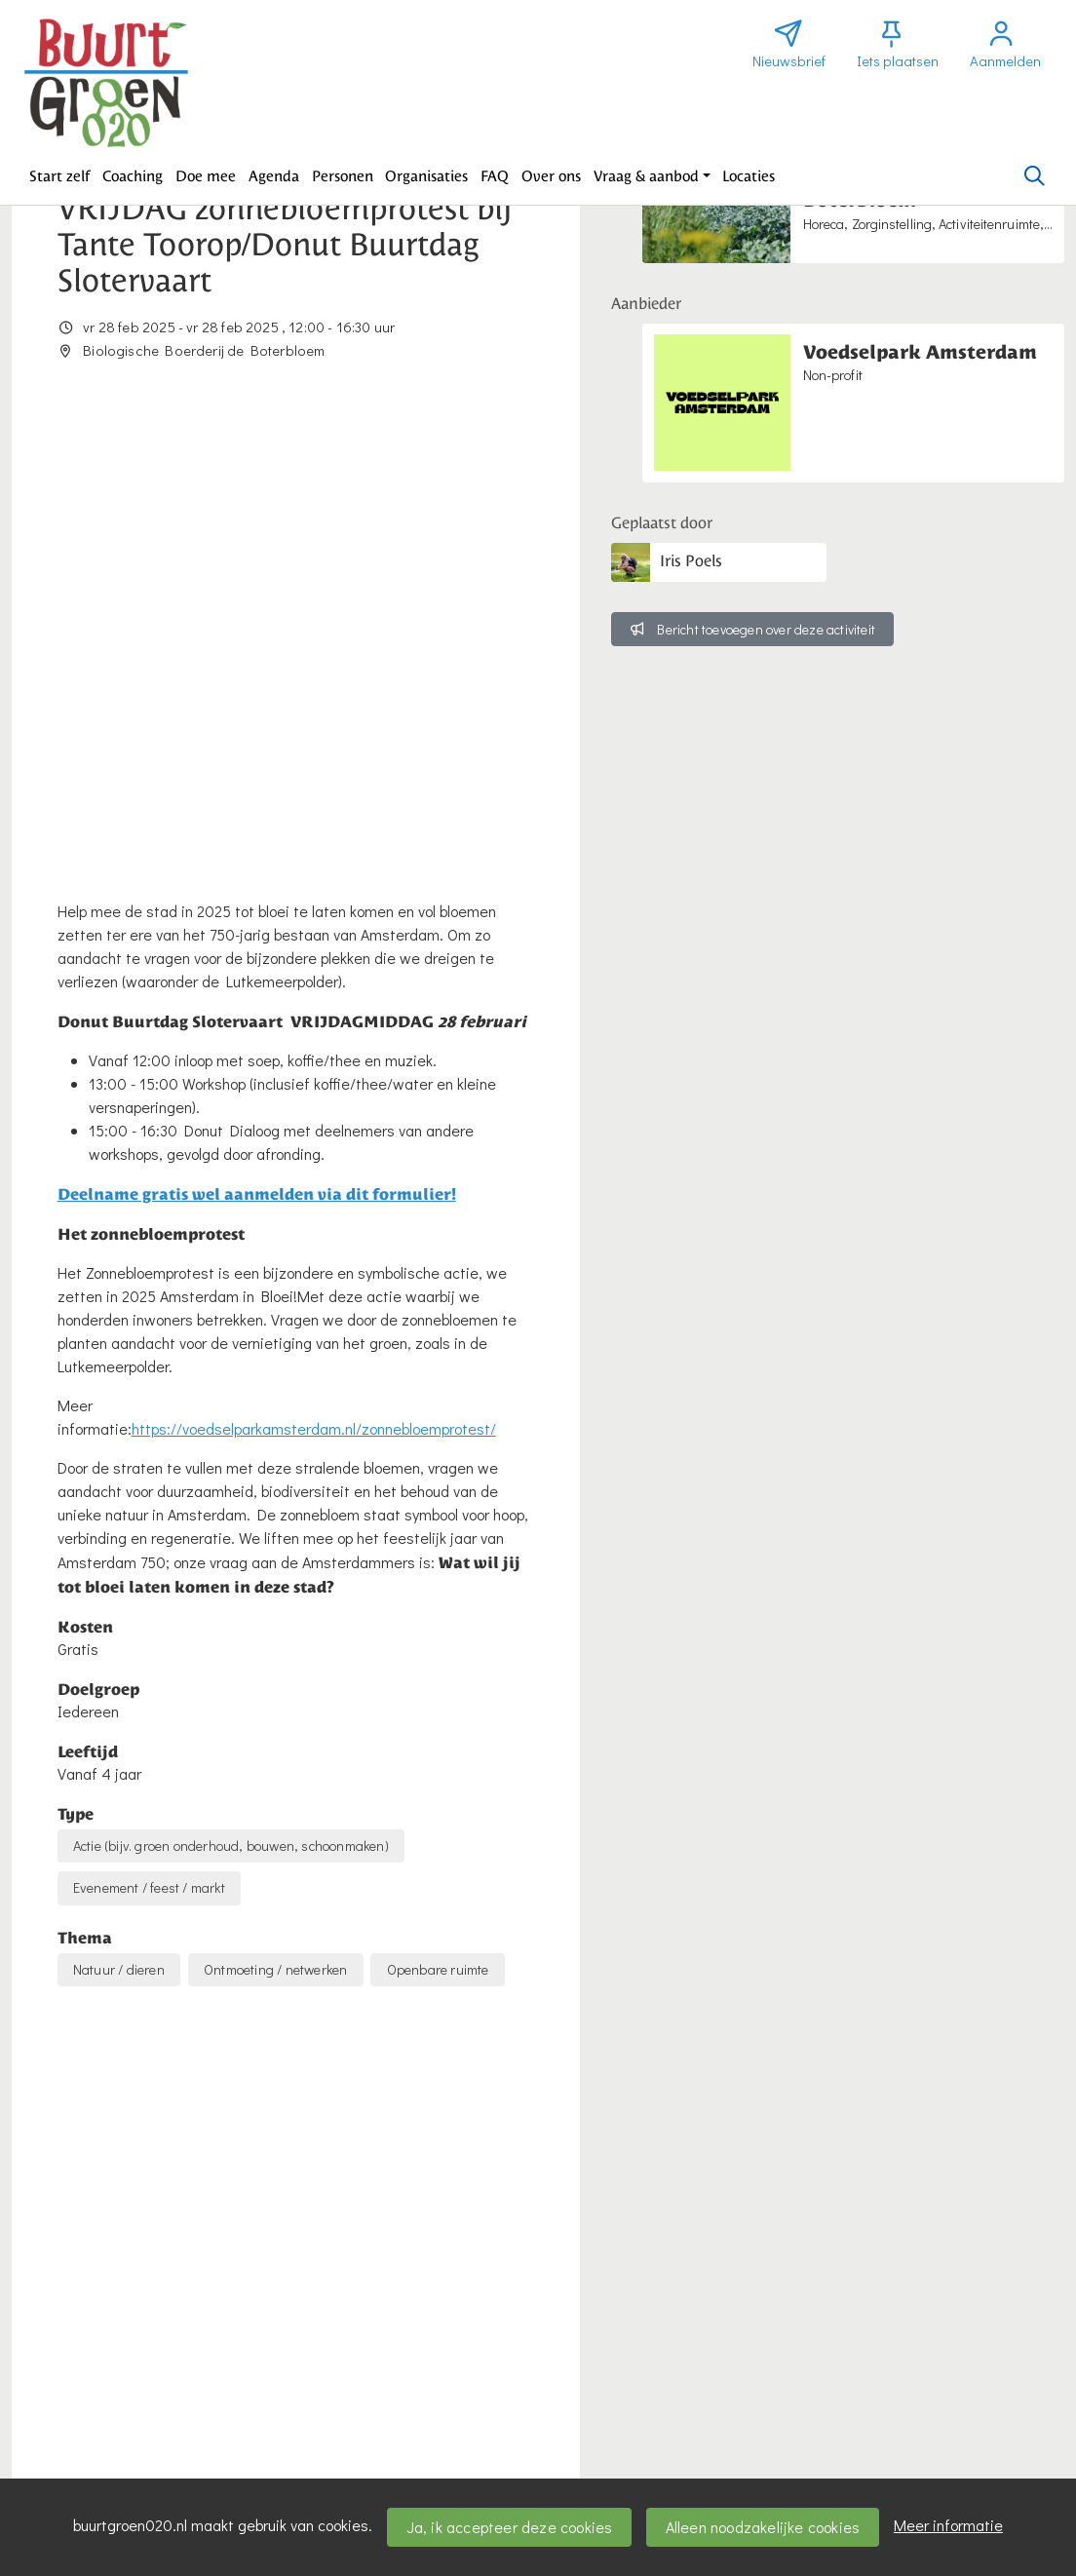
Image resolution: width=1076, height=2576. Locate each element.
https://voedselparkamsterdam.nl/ (185, 2017)
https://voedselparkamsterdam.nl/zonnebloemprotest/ (314, 974)
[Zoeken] (1034, 176)
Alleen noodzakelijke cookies (763, 2527)
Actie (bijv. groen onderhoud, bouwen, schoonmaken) (231, 1391)
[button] (59, 176)
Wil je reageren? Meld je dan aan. (172, 2294)
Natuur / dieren (119, 1515)
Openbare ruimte (438, 1515)
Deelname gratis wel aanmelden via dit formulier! (257, 739)
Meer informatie (948, 2525)
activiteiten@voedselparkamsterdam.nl (198, 2040)
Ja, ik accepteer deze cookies (509, 2527)
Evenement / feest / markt (149, 1433)
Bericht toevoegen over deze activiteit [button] (752, 629)
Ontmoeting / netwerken (275, 1515)
